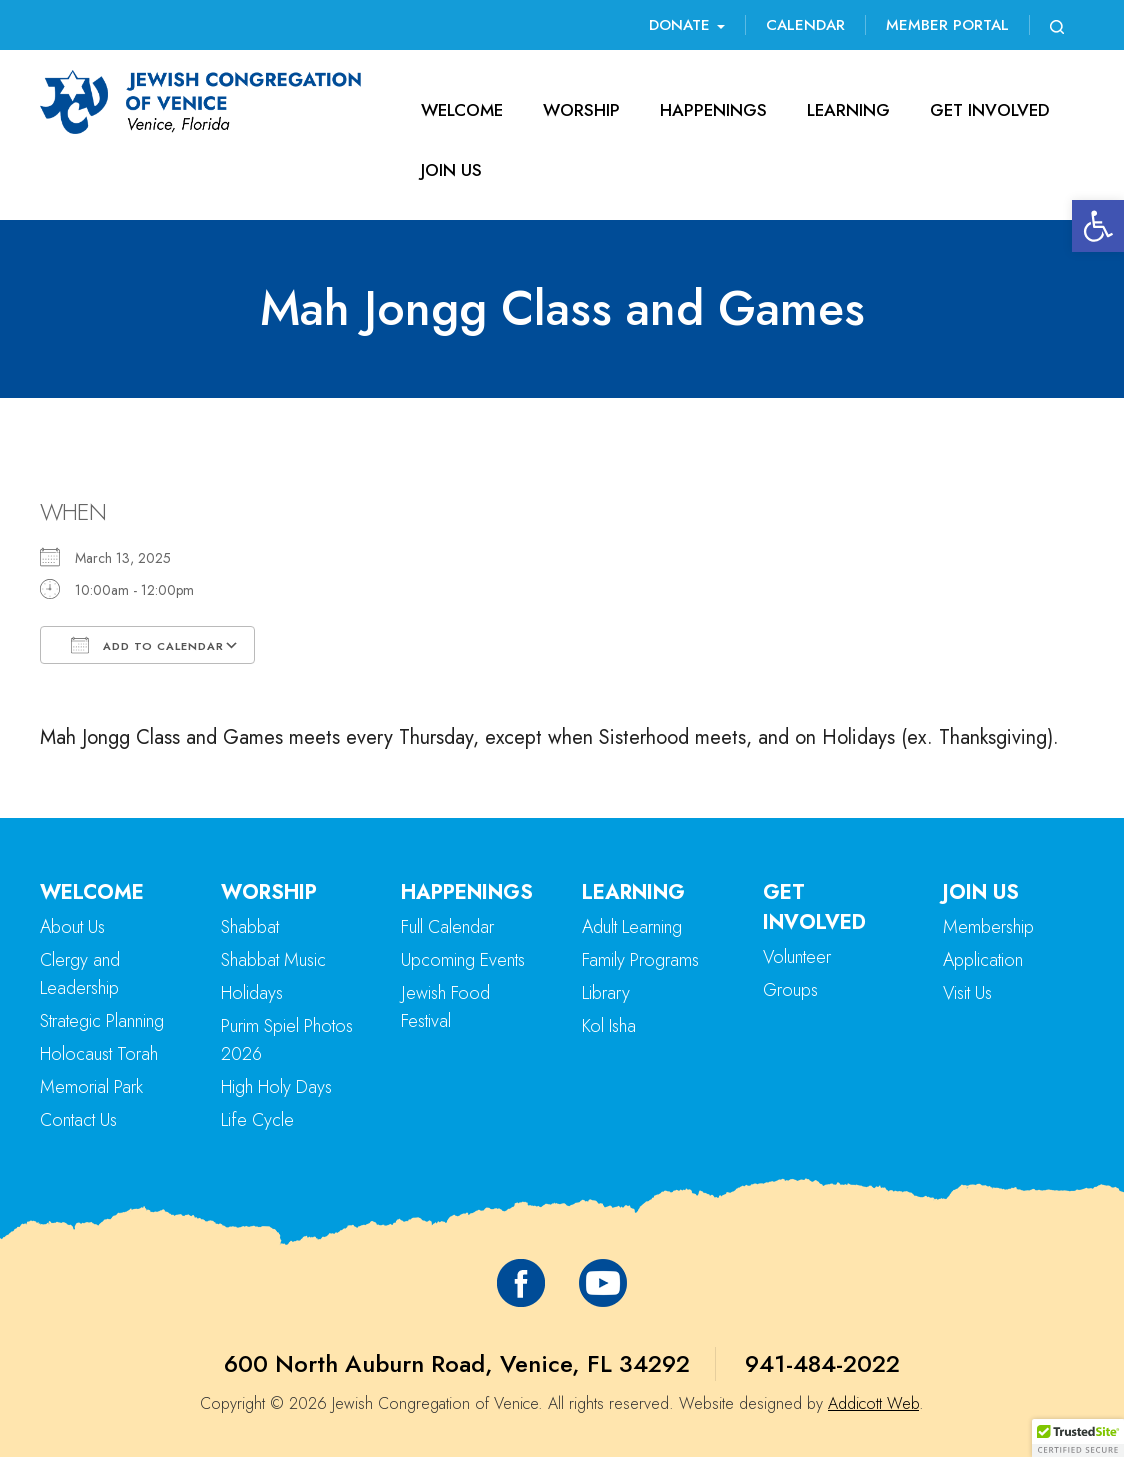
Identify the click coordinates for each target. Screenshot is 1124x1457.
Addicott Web (873, 1403)
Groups (790, 990)
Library (606, 993)
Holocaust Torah (99, 1054)
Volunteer (797, 957)
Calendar (805, 25)
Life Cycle (257, 1120)
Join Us (451, 170)
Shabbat (250, 927)
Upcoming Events (463, 960)
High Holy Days (276, 1087)
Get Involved (990, 110)
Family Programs (640, 960)
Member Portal (947, 25)
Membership (988, 927)
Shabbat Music (273, 960)
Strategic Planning (102, 1021)
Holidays (252, 993)
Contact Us (78, 1120)
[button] (1098, 226)
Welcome (462, 110)
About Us (72, 927)
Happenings (713, 110)
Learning (848, 110)
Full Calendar (447, 927)
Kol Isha (609, 1026)
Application (983, 960)
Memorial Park (91, 1087)
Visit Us (967, 993)
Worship (581, 110)
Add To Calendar (147, 645)
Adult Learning (632, 927)
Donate (687, 25)
